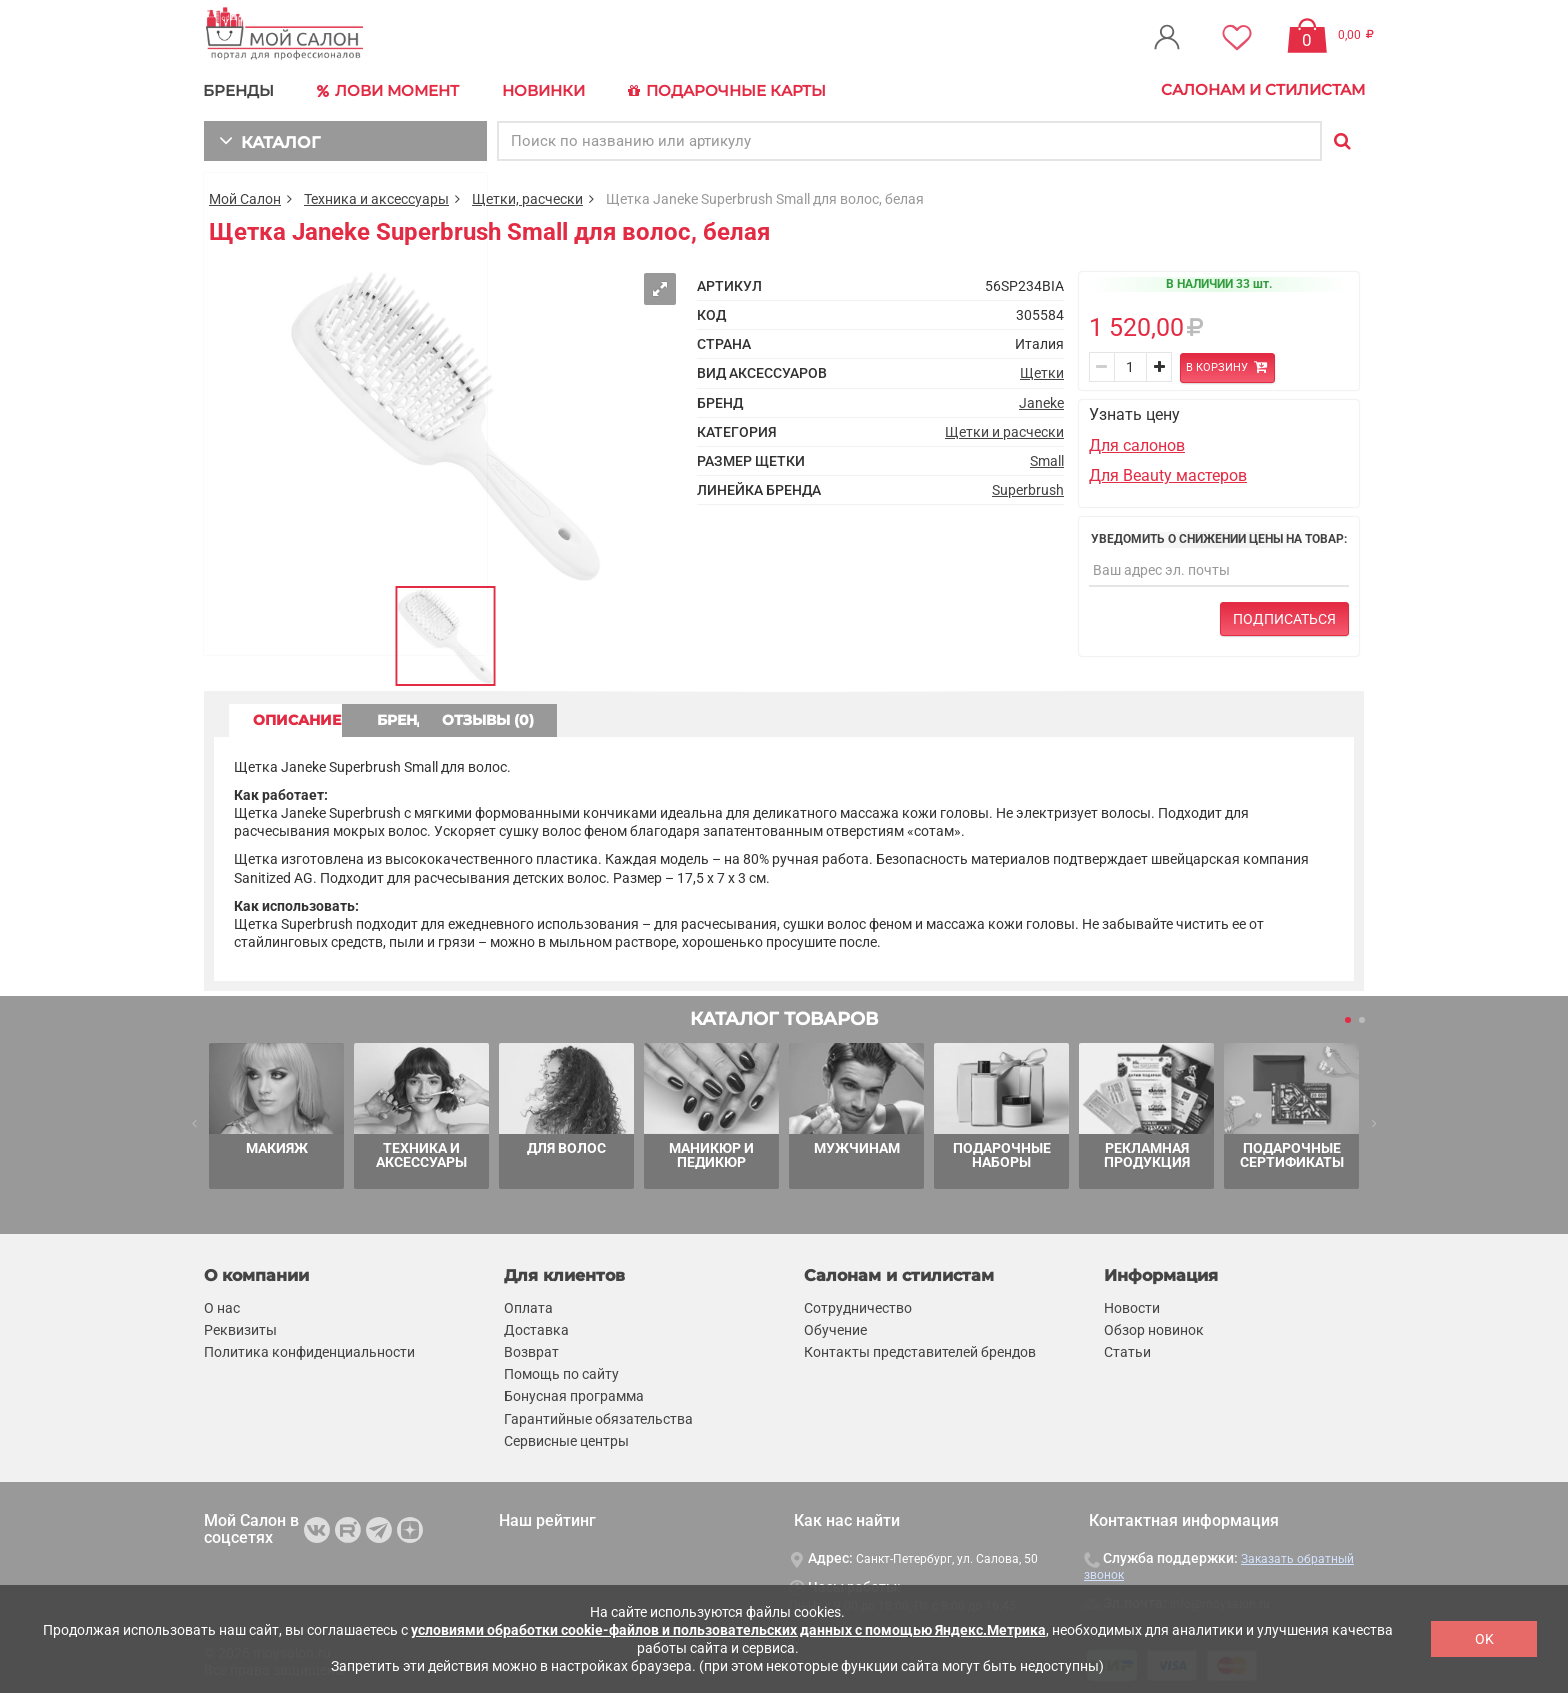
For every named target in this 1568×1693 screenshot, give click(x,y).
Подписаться (1284, 616)
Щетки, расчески (527, 196)
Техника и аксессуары (376, 196)
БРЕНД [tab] (482, 717)
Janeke (1041, 400)
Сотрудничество (858, 1305)
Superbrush (1028, 487)
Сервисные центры (566, 1438)
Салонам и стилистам (1263, 89)
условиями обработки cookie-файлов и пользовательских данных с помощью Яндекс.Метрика (728, 1630)
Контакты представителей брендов (920, 1349)
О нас (222, 1305)
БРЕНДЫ (239, 89)
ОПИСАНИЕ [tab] (309, 717)
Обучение (835, 1327)
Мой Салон (245, 196)
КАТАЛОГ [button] (265, 137)
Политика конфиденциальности (309, 1349)
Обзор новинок (1154, 1327)
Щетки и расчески (1004, 429)
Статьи (1127, 1349)
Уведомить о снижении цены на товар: (1219, 536)
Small (1047, 458)
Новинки (537, 89)
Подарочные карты (716, 90)
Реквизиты (240, 1327)
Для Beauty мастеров (1168, 472)
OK (1484, 1639)
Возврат (531, 1349)
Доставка (536, 1327)
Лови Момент (386, 90)
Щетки (1042, 371)
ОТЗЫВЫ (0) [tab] (655, 717)
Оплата (528, 1305)
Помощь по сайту (561, 1371)
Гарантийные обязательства (598, 1416)
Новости (1132, 1305)
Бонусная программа (574, 1394)
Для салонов (1137, 442)
